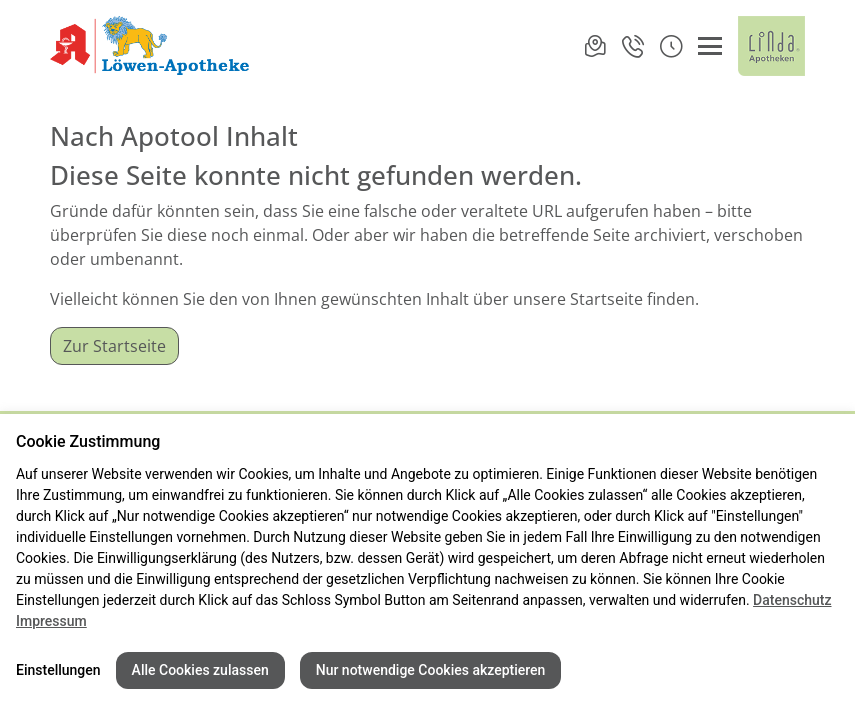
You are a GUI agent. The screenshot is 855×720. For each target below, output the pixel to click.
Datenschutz (792, 600)
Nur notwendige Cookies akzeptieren (431, 670)
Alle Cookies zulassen (200, 670)
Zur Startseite (114, 346)
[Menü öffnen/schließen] (710, 46)
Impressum (51, 621)
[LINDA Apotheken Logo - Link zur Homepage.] (771, 46)
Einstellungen (58, 670)
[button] (671, 46)
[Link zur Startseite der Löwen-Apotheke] (152, 46)
